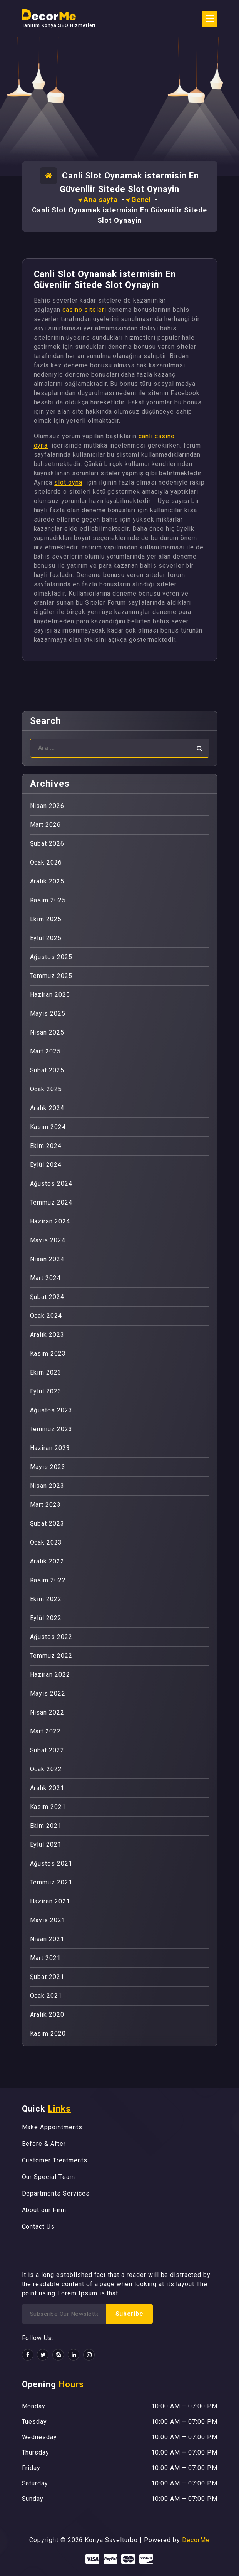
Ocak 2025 (46, 1089)
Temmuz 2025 (51, 975)
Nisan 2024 (47, 1259)
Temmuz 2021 (51, 1882)
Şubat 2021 (47, 1976)
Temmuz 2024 (51, 1202)
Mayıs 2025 (48, 1013)
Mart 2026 (45, 824)
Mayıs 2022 (48, 1693)
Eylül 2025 (46, 938)
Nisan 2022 (47, 1712)
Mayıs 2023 (48, 1467)
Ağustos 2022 (51, 1636)
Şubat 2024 (47, 1297)
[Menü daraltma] (209, 19)
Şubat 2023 (47, 1523)
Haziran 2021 (50, 1901)
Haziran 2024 (50, 1221)
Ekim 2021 (46, 1825)
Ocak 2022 (46, 1769)
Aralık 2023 (47, 1334)
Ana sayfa (101, 199)
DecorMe (196, 2540)
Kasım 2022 (48, 1580)
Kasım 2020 (48, 2033)
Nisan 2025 (47, 1032)
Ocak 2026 (46, 862)
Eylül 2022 (46, 1618)
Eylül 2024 (46, 1164)
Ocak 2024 (46, 1315)
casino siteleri (84, 309)
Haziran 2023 (50, 1448)
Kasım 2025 (48, 900)
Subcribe (129, 2313)
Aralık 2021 (47, 1788)
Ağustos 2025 (51, 957)
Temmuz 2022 (51, 1655)
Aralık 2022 (47, 1561)
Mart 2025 (45, 1051)
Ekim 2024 (46, 1145)
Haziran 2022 (50, 1674)
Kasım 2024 (48, 1127)
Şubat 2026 (47, 843)
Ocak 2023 (46, 1542)
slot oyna (68, 482)
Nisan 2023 (47, 1485)
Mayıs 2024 (48, 1240)
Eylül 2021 (46, 1844)
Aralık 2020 (47, 2014)
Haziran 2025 (50, 994)
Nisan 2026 (47, 805)
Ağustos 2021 (51, 1863)
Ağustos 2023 (51, 1410)
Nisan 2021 (47, 1939)
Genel (141, 199)
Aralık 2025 (47, 881)
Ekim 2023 (46, 1372)
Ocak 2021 (46, 1995)
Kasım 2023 (48, 1353)
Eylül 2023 (46, 1391)
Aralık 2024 (47, 1108)
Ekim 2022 (46, 1599)
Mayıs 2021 (48, 1920)
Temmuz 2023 (51, 1429)
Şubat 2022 (47, 1750)
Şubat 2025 (47, 1070)
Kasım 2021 (48, 1806)
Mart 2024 (45, 1278)
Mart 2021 (45, 1958)
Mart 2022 (45, 1731)
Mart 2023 (45, 1504)
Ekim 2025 (46, 919)
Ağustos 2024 (51, 1183)
